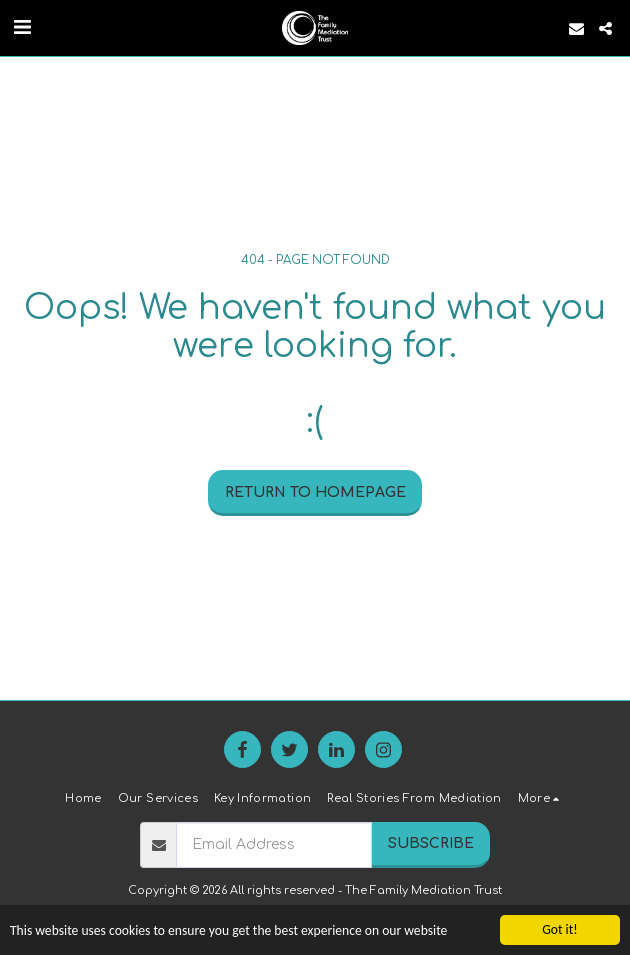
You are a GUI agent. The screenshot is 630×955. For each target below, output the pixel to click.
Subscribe (431, 843)
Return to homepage (315, 492)
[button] (22, 27)
